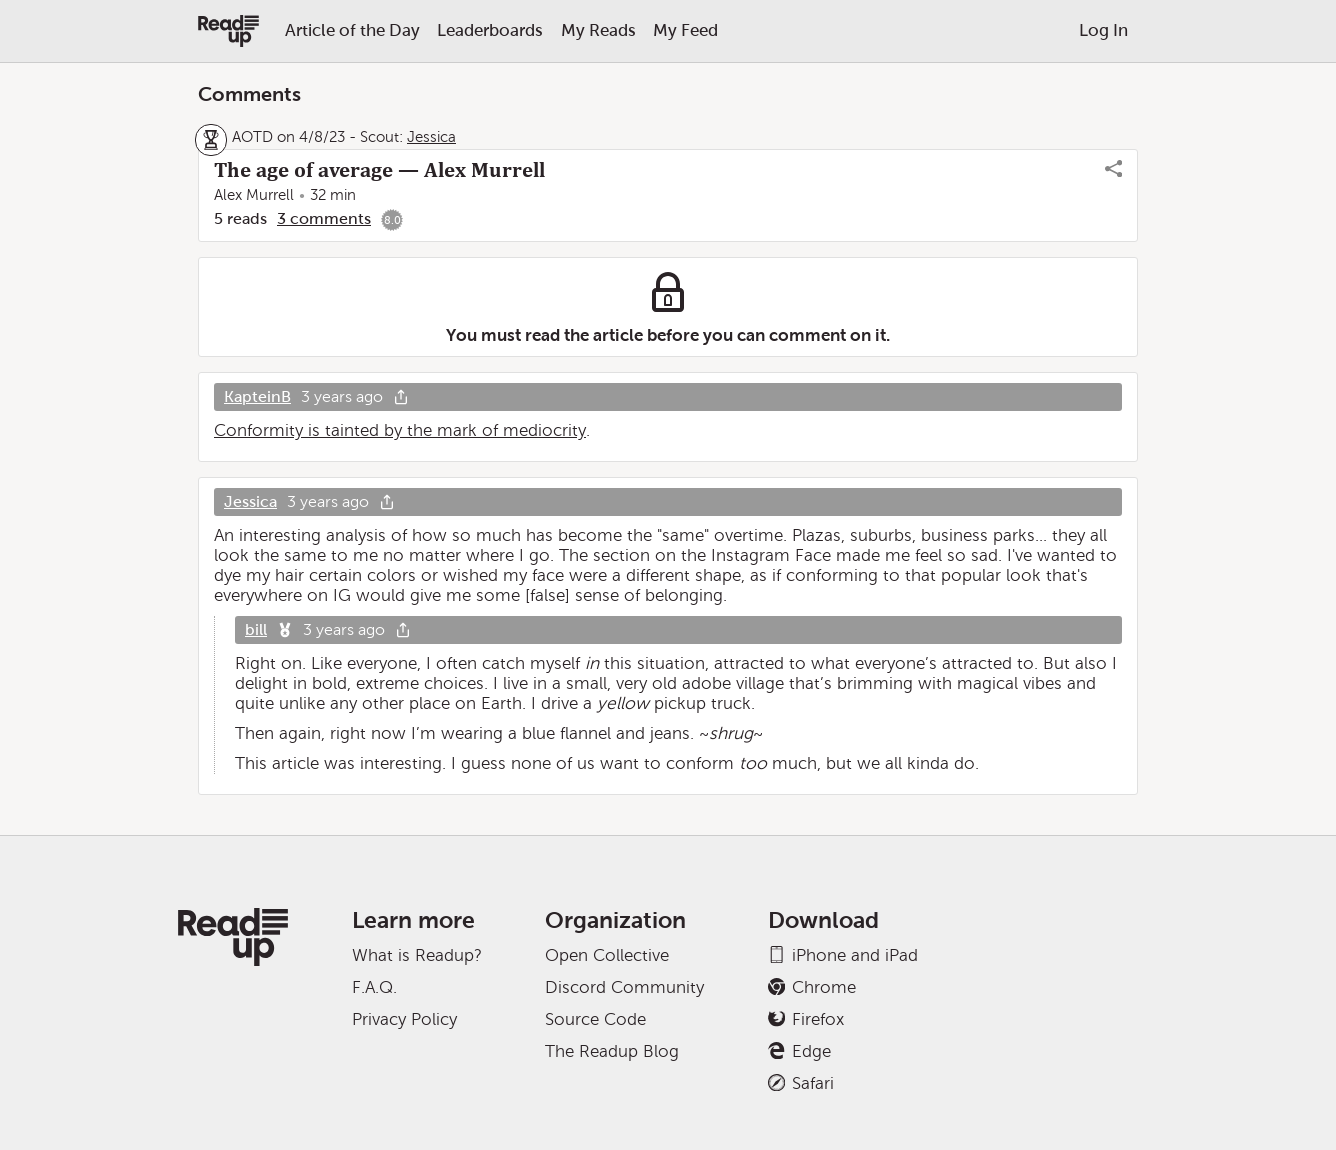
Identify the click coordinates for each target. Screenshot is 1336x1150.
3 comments (324, 218)
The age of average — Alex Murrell (379, 170)
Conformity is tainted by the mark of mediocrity (400, 430)
